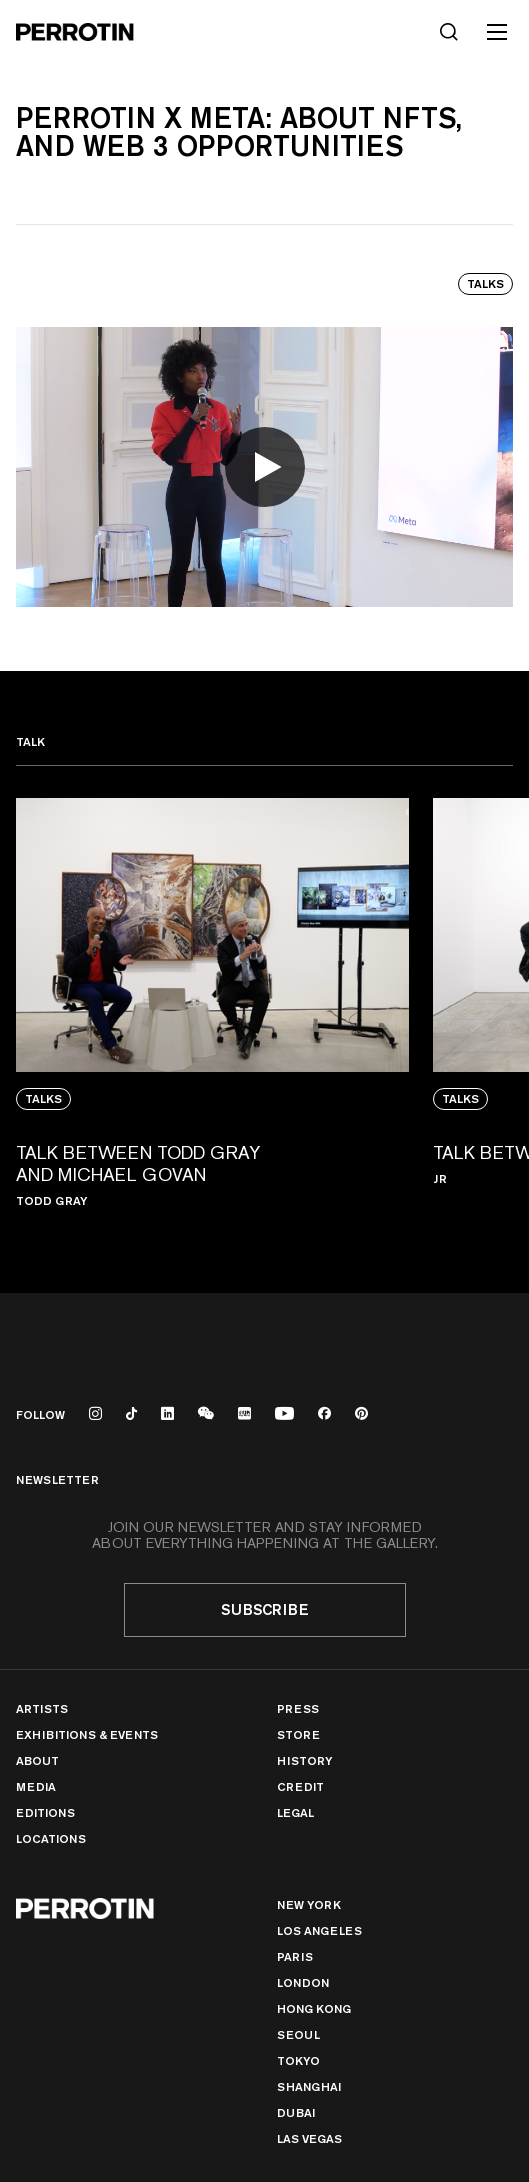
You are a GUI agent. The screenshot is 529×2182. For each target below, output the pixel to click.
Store (298, 1734)
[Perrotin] (75, 32)
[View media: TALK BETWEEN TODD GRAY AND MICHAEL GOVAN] (212, 1014)
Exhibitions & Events (87, 1734)
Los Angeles (319, 1930)
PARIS (295, 1956)
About (37, 1760)
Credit (300, 1786)
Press (298, 1708)
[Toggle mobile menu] (497, 32)
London (303, 1982)
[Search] (449, 32)
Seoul (298, 2034)
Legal (295, 1812)
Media (36, 1786)
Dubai (296, 2112)
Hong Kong (314, 2008)
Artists (42, 1708)
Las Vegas (309, 2138)
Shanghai (309, 2086)
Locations (51, 1838)
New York (309, 1904)
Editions (45, 1812)
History (304, 1760)
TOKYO (298, 2060)
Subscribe (265, 1609)
